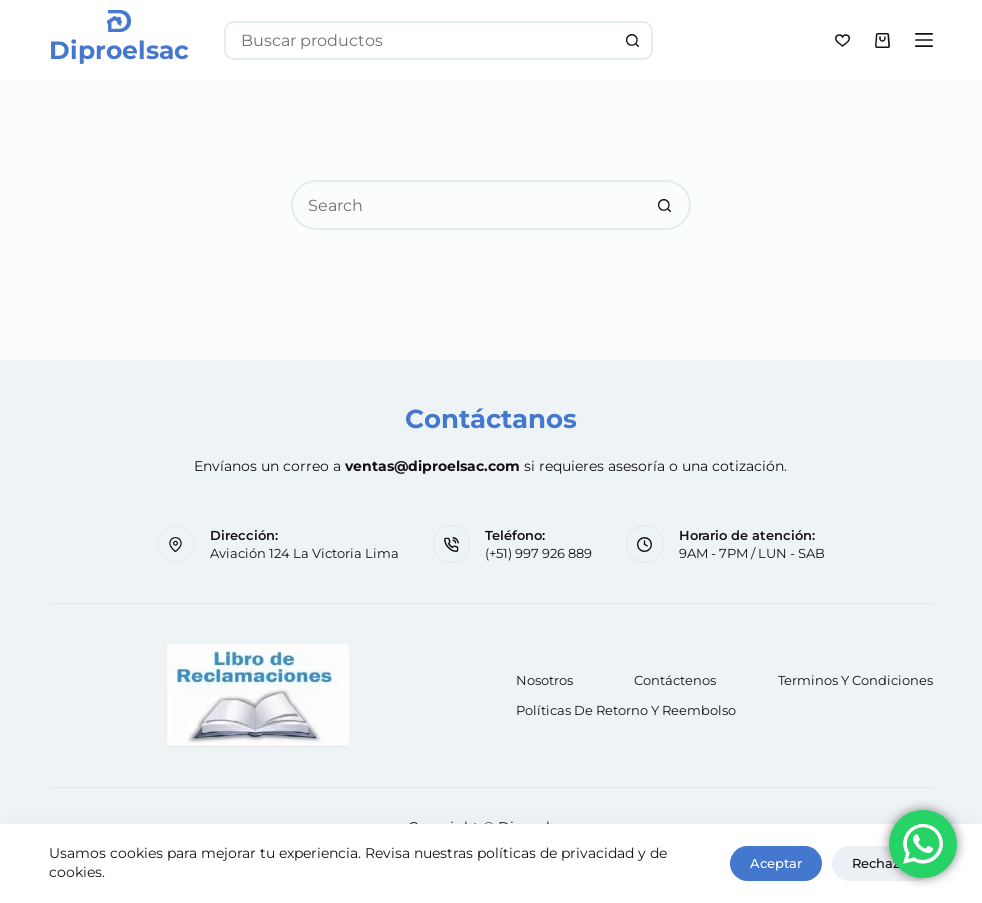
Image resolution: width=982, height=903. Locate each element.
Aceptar (776, 863)
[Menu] (924, 40)
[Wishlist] (842, 40)
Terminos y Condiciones (855, 680)
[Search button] (633, 40)
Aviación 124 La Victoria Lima (304, 553)
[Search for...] (419, 40)
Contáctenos (675, 680)
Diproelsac (119, 50)
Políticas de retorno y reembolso (626, 710)
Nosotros (544, 680)
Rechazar (882, 863)
